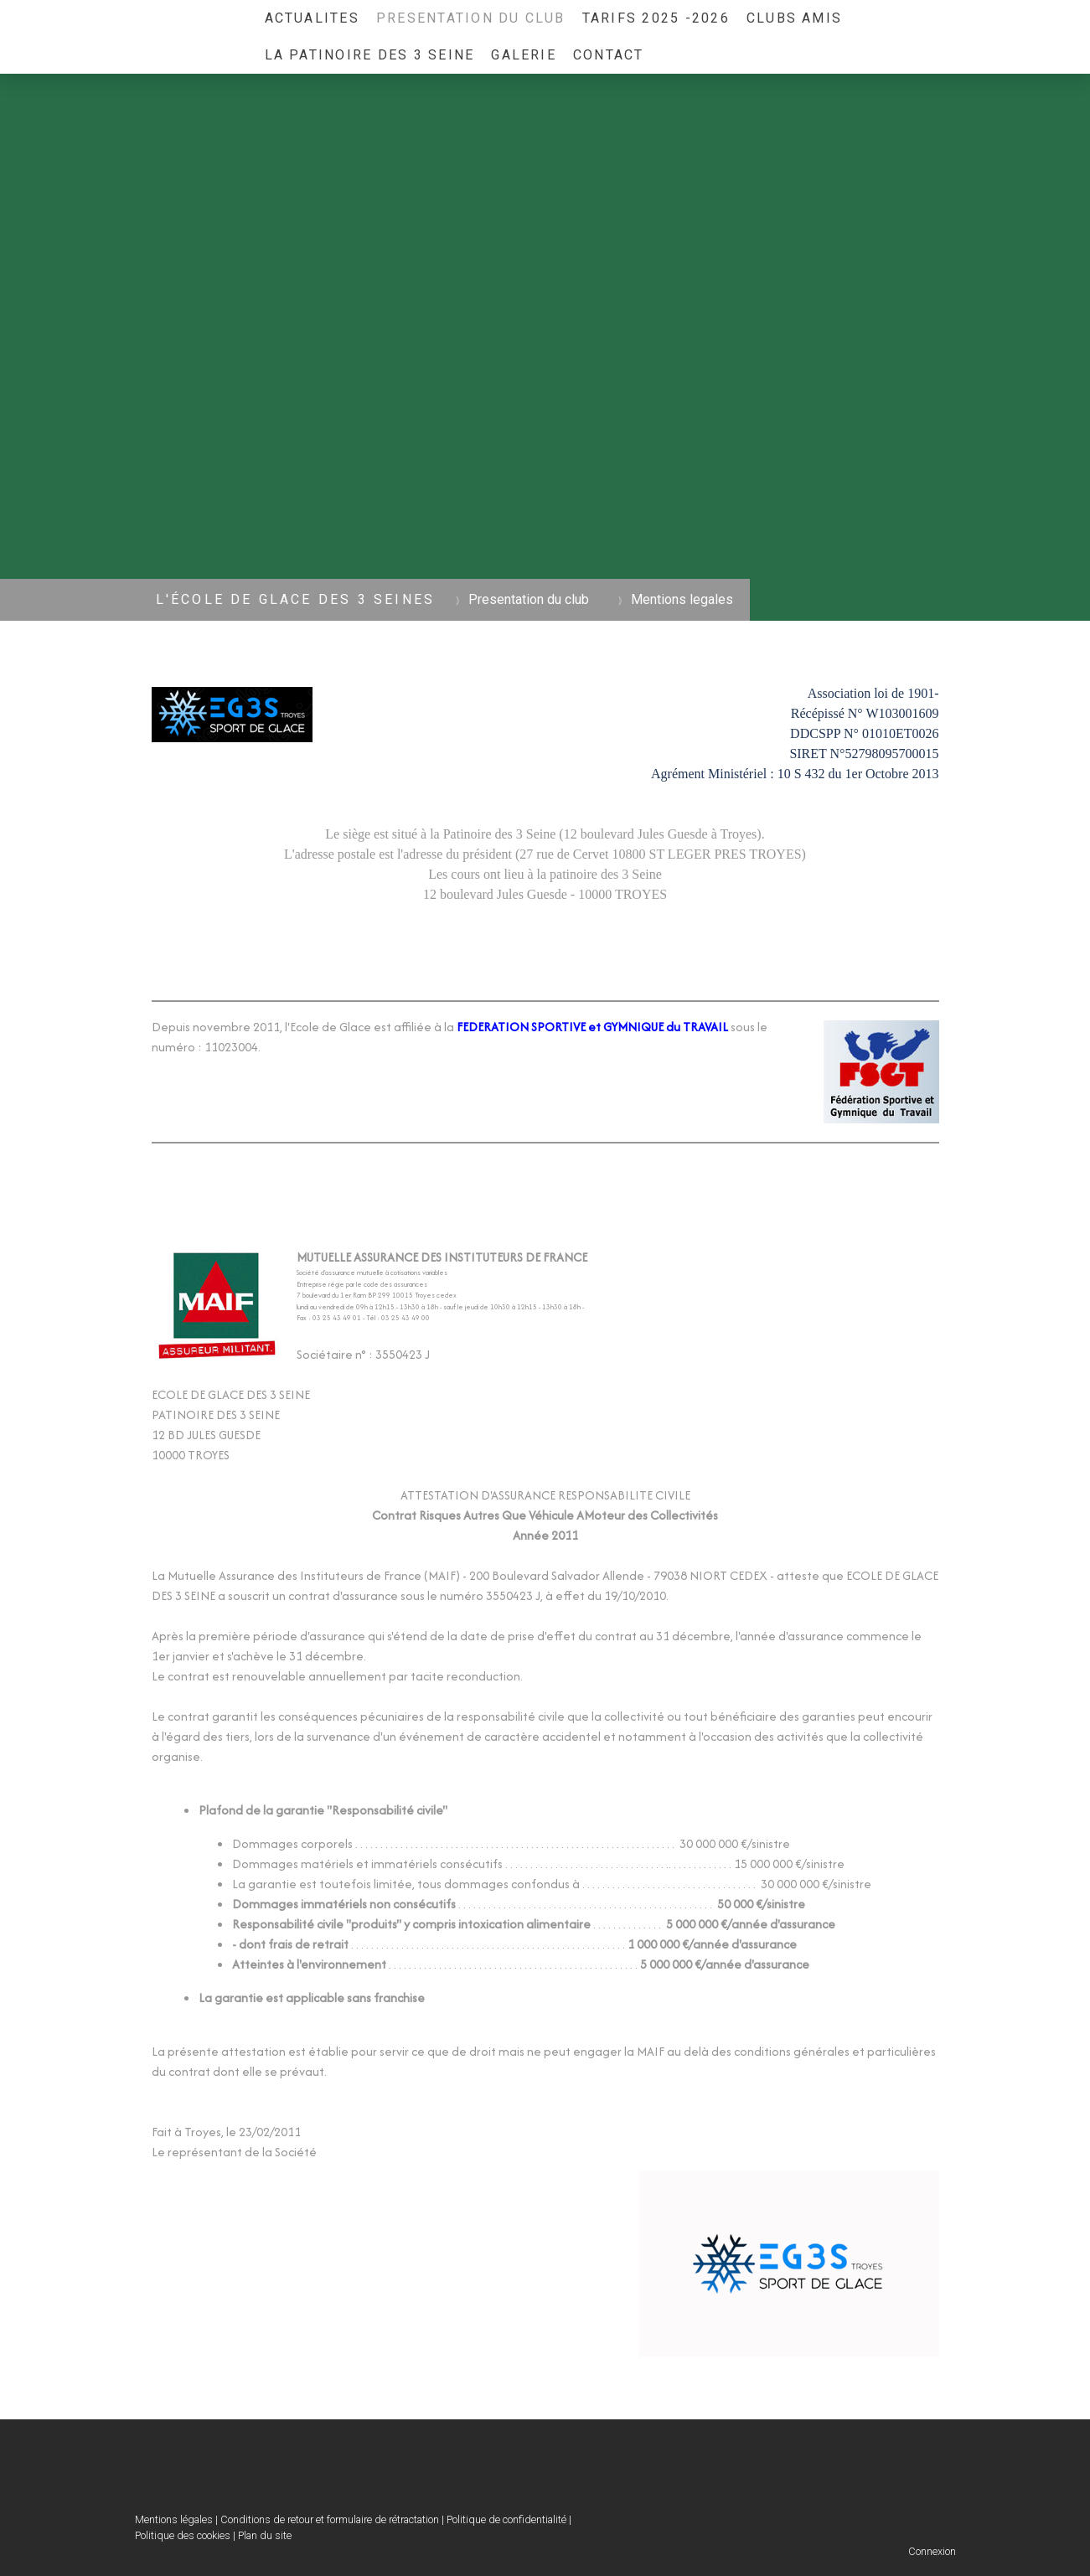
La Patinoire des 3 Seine (370, 55)
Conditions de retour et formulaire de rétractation (329, 2519)
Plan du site (265, 2535)
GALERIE (523, 55)
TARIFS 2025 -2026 (656, 18)
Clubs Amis (794, 18)
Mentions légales (174, 2519)
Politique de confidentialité (506, 2519)
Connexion (932, 2551)
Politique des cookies (182, 2535)
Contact (608, 55)
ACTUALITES (312, 18)
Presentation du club (471, 18)
